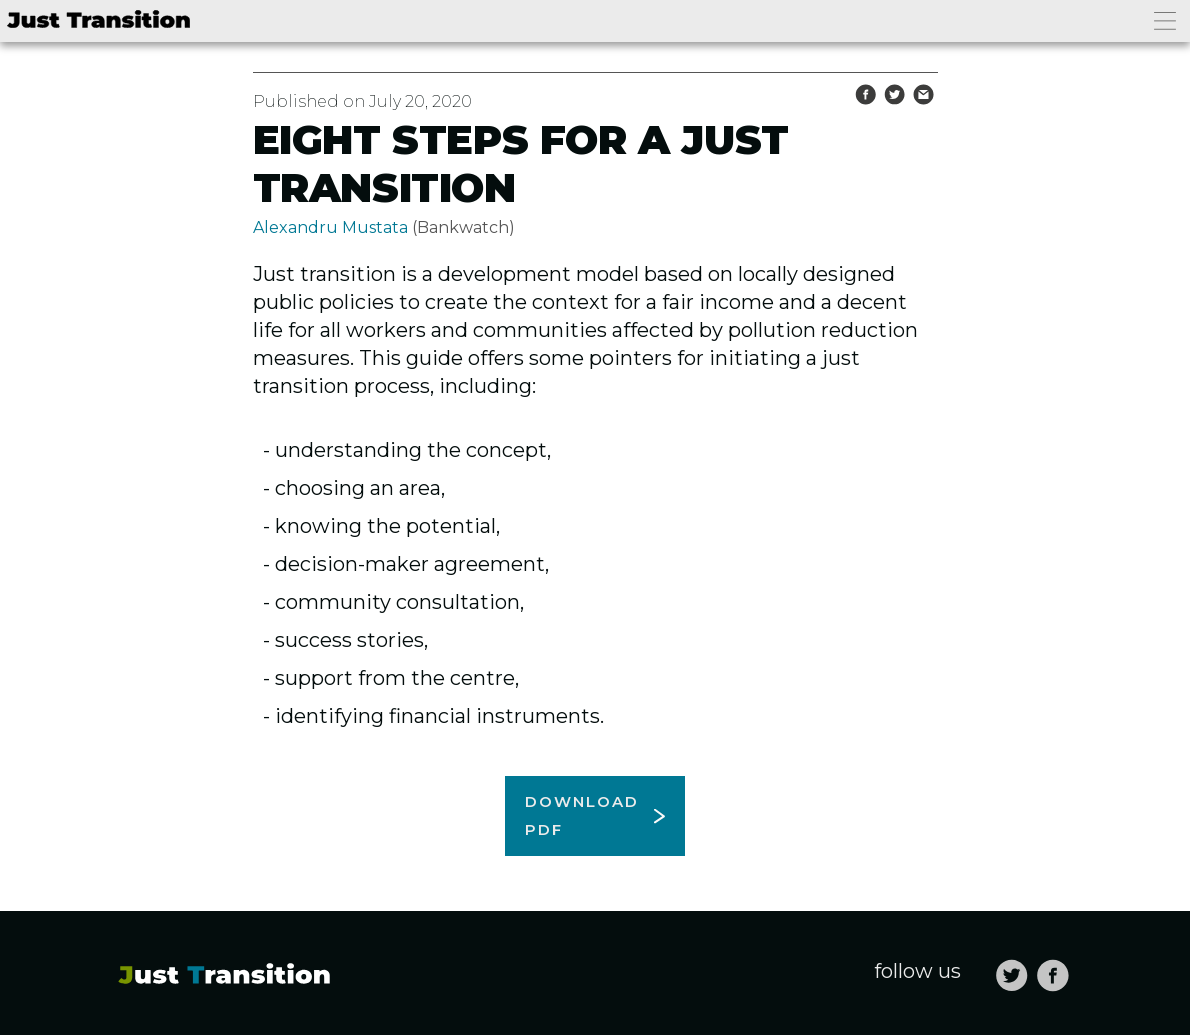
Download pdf (582, 815)
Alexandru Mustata (330, 227)
